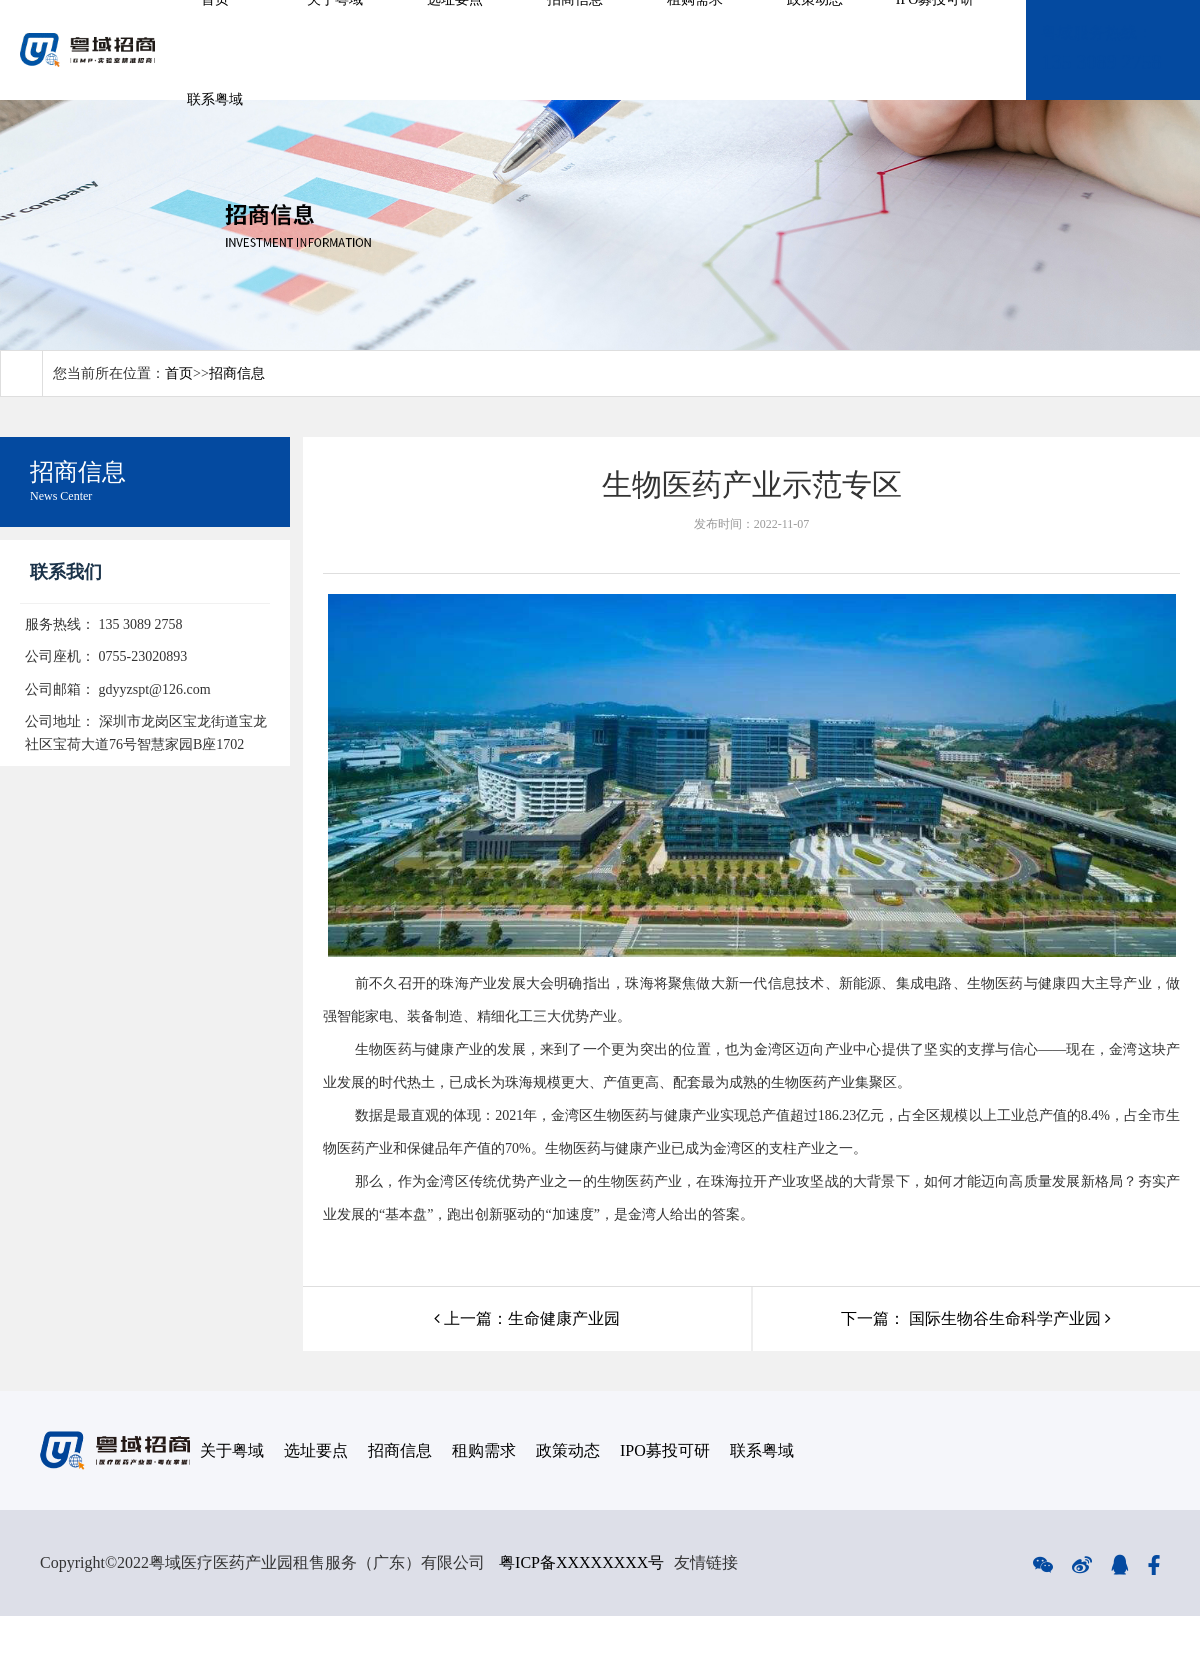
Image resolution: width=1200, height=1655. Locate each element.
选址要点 (316, 1450)
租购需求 (484, 1450)
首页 (179, 373)
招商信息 (237, 373)
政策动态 (568, 1450)
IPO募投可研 (665, 1450)
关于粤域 (232, 1450)
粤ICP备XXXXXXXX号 (581, 1562)
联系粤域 (215, 99)
